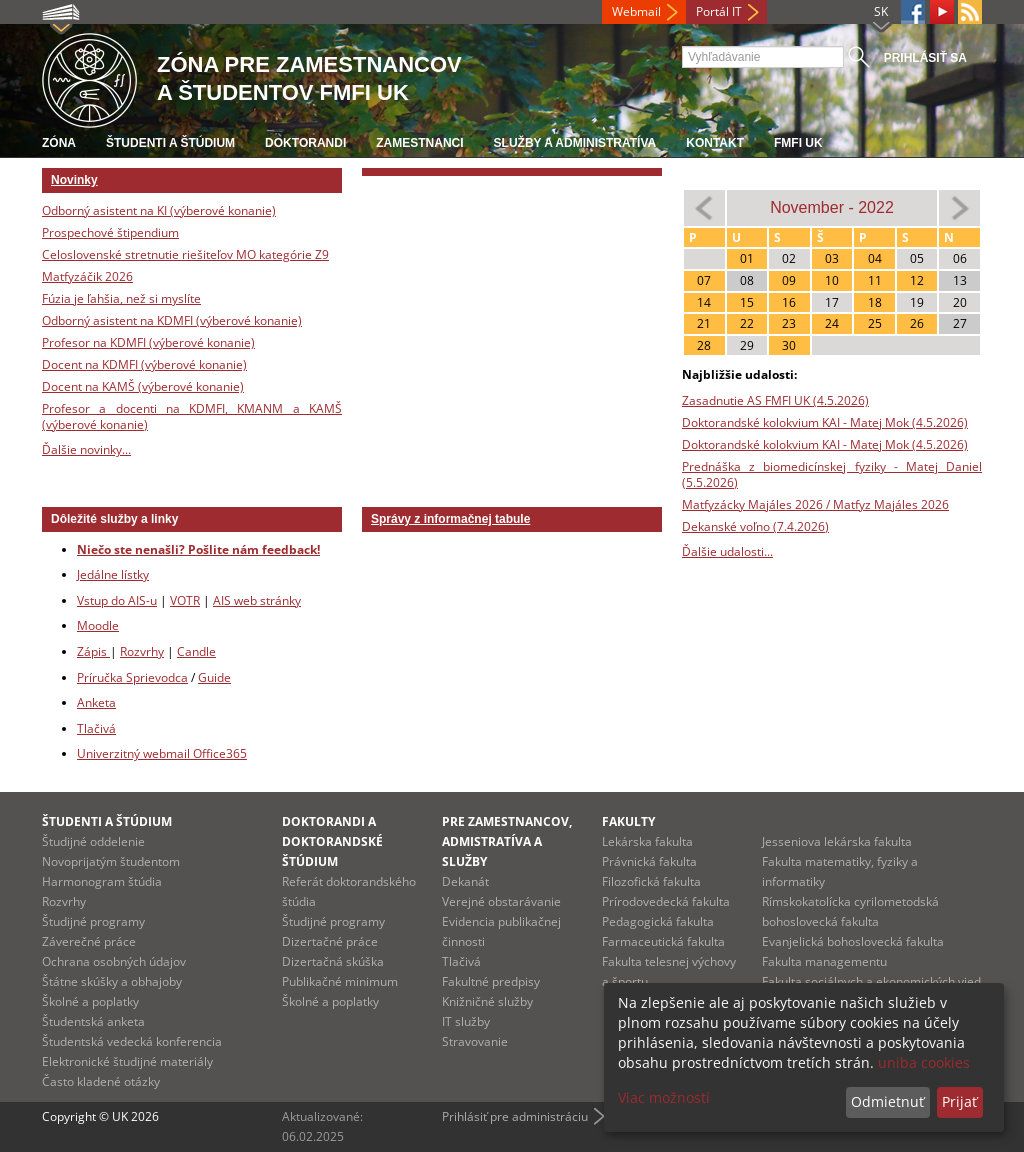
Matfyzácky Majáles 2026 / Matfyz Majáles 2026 (815, 504)
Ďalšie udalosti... (727, 551)
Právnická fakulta (649, 861)
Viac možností (664, 1097)
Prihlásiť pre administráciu (515, 1116)
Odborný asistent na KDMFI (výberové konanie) (172, 320)
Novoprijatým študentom (111, 861)
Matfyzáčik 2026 (87, 276)
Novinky (74, 180)
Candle (196, 651)
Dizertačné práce (330, 941)
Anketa (96, 702)
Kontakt (715, 143)
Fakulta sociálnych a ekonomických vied (871, 981)
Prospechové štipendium (110, 232)
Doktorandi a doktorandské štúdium (332, 841)
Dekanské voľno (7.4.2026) (755, 526)
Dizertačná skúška (333, 961)
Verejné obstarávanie (501, 901)
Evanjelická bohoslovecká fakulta (853, 941)
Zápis (93, 651)
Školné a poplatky (90, 1001)
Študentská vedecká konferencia (132, 1041)
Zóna (59, 143)
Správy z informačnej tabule (450, 519)
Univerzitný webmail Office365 (162, 753)
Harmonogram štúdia (102, 881)
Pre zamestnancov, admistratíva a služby (507, 841)
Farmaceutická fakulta (663, 941)
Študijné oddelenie (93, 841)
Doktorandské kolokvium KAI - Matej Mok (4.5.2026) (825, 422)
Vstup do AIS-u (117, 600)
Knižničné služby (487, 1001)
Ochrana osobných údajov (114, 961)
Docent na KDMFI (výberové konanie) (144, 364)
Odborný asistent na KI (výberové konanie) (159, 210)
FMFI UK (798, 143)
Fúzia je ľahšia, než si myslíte (121, 298)
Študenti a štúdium (170, 143)
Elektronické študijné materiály (127, 1061)
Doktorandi (305, 143)
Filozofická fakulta (651, 881)
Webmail (636, 11)
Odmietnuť (887, 1101)
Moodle (98, 625)
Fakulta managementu (824, 961)
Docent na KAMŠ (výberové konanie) (143, 386)
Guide (214, 677)
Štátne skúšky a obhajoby (112, 981)
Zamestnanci (419, 143)
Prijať (959, 1101)
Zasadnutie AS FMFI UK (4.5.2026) (775, 400)
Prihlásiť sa (925, 58)
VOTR (185, 600)
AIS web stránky (257, 600)
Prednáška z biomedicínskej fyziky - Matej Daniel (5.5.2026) (832, 474)
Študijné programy (93, 921)
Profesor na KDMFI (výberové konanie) (148, 342)
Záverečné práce (89, 941)
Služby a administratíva (575, 143)
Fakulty (628, 821)
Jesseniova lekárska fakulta (837, 841)
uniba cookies (924, 1062)
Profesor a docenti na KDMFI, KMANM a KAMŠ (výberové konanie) (192, 416)
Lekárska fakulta (647, 841)
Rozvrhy (142, 651)
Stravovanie (475, 1041)
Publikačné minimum (340, 981)
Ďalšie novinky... (86, 449)
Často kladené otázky (101, 1081)
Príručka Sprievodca (132, 677)
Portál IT (719, 11)
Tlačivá (96, 728)
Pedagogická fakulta (658, 921)
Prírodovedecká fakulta (666, 901)
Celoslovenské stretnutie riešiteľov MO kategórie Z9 (185, 254)
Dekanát (465, 881)
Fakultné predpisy (491, 981)
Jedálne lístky (113, 574)
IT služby (466, 1021)
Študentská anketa (93, 1021)
